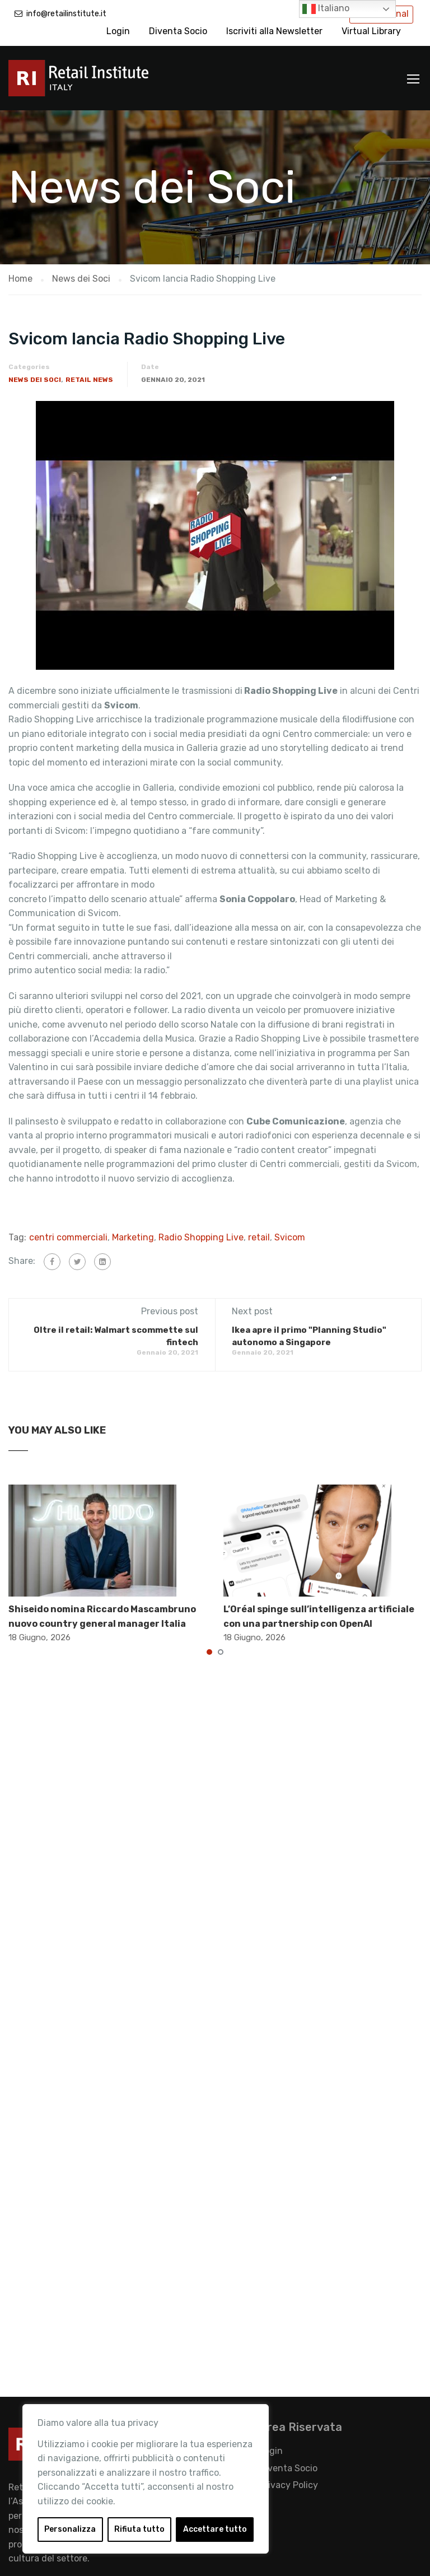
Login (118, 31)
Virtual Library (371, 31)
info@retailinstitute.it (66, 13)
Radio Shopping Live (201, 1237)
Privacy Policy (288, 2485)
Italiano (325, 9)
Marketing (133, 1237)
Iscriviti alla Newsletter (274, 31)
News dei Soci (34, 380)
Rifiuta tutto (139, 2529)
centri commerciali (68, 1237)
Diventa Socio (178, 31)
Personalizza (70, 2529)
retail (259, 1237)
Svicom (289, 1237)
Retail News (89, 380)
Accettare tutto (215, 2529)
